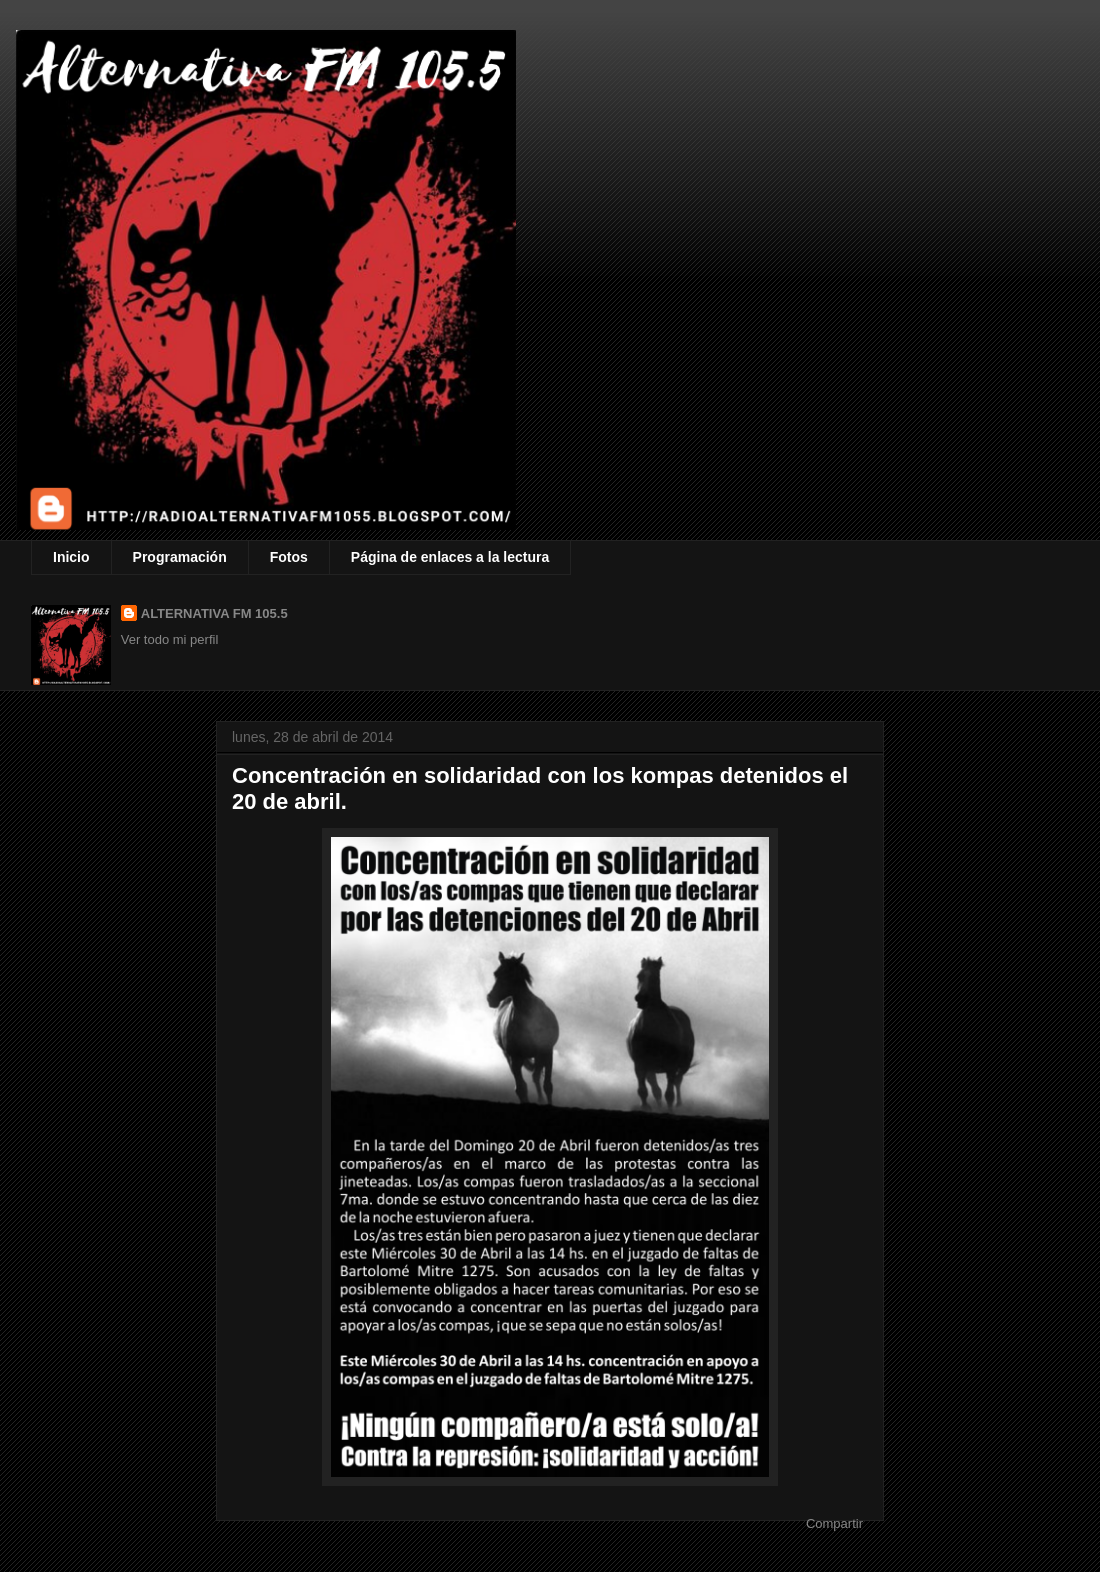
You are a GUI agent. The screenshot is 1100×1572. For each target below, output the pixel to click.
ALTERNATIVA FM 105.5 (214, 613)
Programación (180, 557)
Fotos (289, 557)
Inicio (71, 557)
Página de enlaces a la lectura (450, 557)
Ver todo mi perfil (170, 639)
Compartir (834, 1523)
